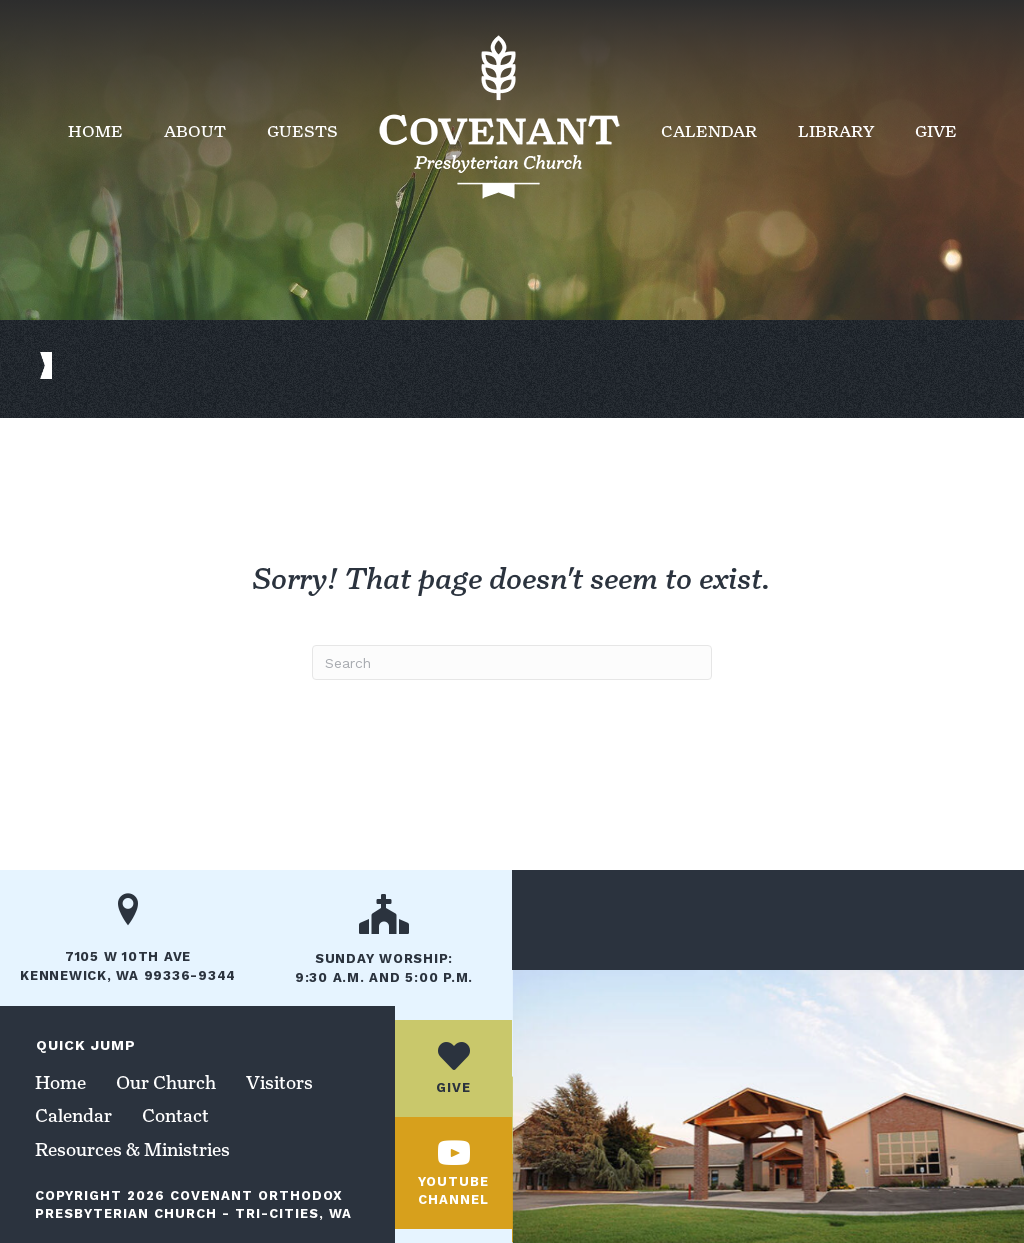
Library (836, 131)
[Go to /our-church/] (384, 946)
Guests (302, 131)
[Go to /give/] (453, 1068)
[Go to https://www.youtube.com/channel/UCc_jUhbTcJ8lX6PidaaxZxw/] (453, 1173)
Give (936, 131)
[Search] (512, 662)
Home (95, 131)
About (195, 131)
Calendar (709, 131)
